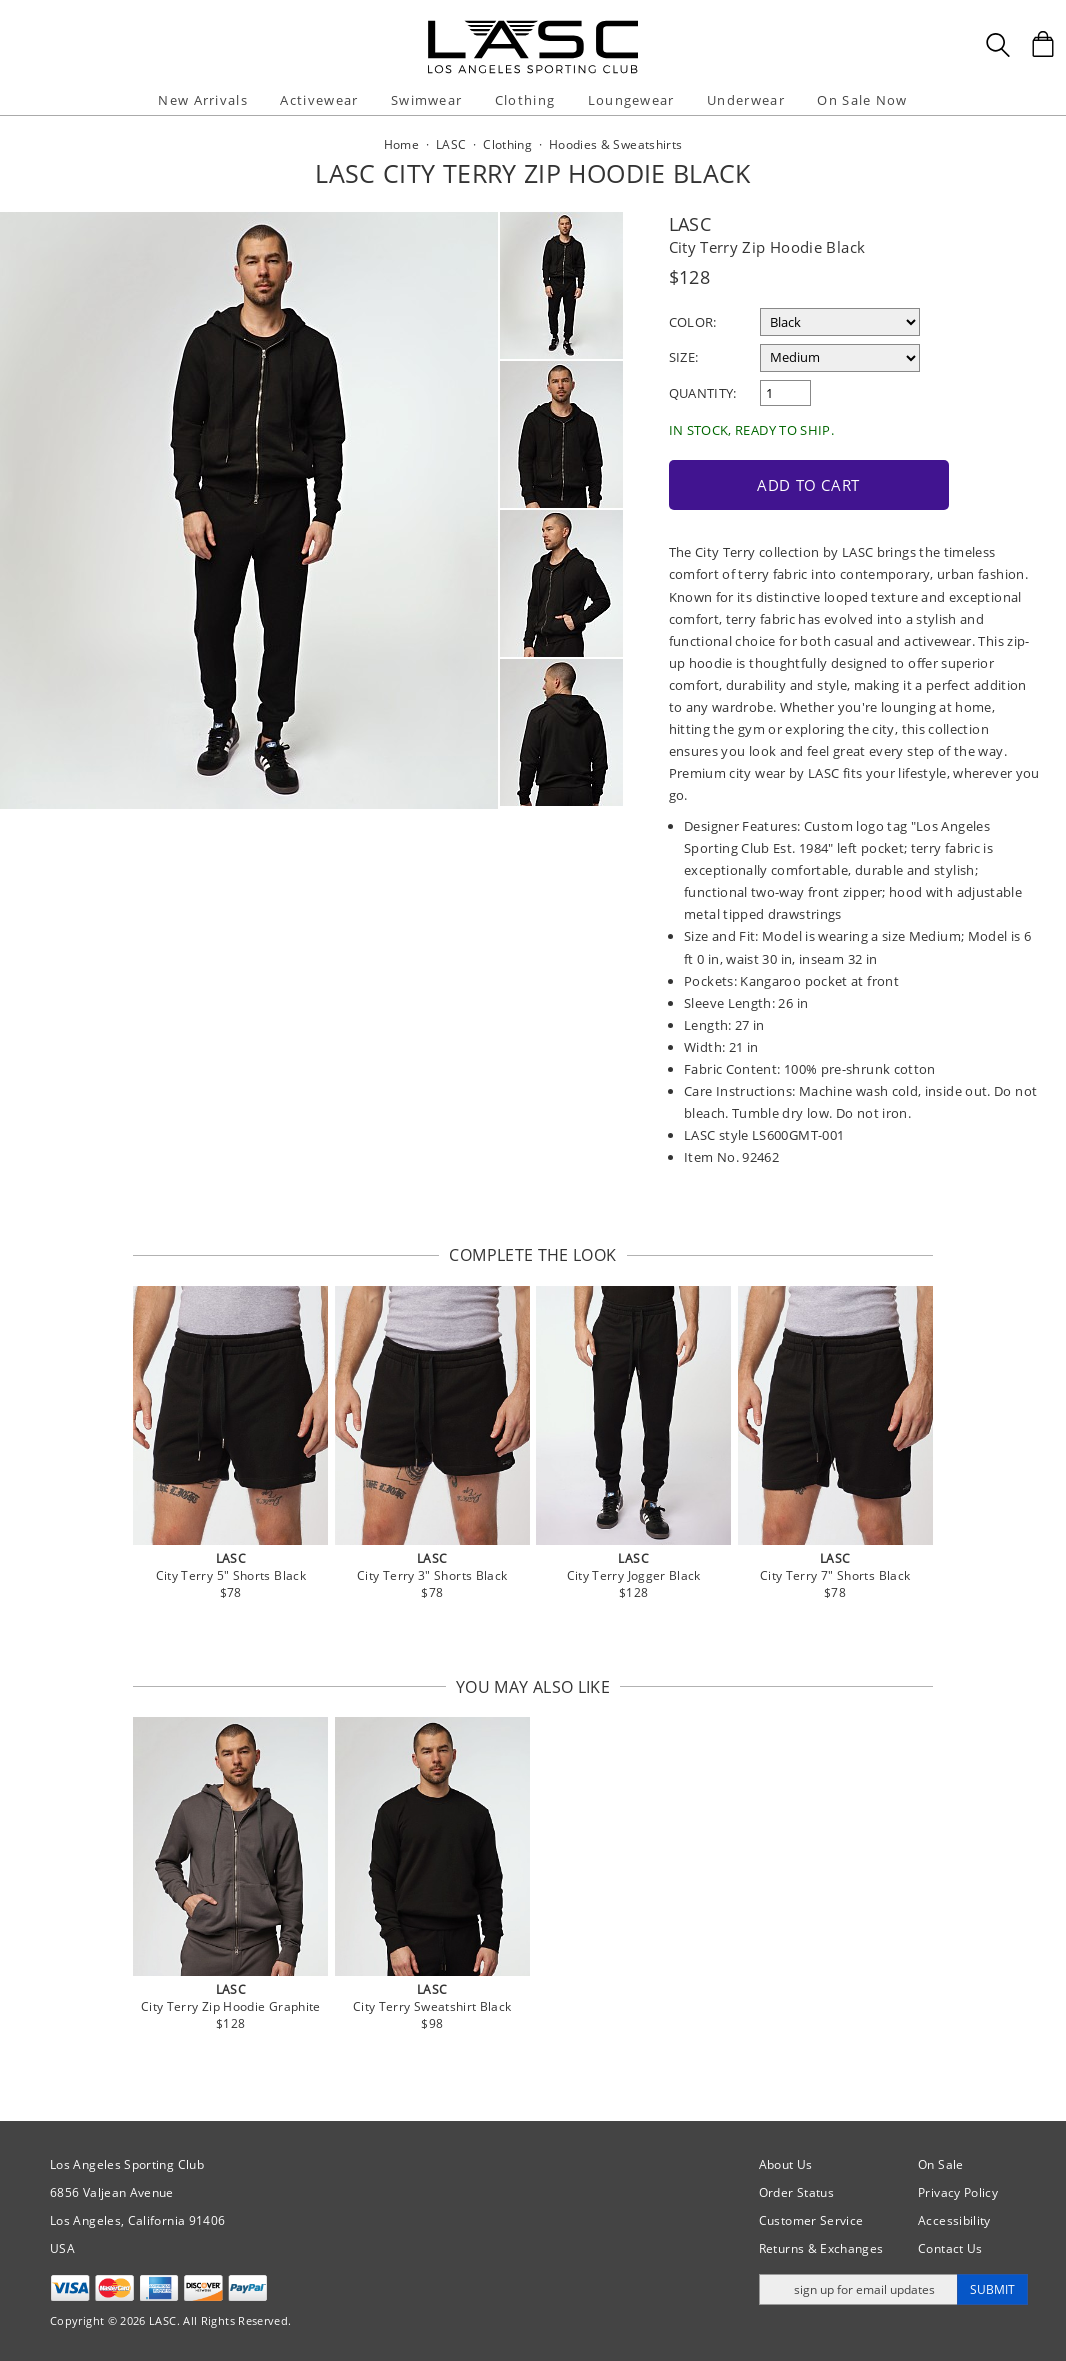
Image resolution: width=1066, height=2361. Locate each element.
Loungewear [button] (631, 100)
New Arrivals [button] (203, 100)
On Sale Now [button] (862, 100)
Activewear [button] (319, 100)
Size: (684, 357)
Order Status (796, 2192)
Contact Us (950, 2248)
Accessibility (954, 2220)
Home (401, 144)
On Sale (941, 2164)
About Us (786, 2164)
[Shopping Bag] (1043, 44)
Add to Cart (808, 485)
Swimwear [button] (426, 100)
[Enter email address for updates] (858, 2289)
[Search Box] (998, 45)
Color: (693, 322)
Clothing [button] (525, 100)
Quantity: (703, 393)
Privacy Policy (958, 2192)
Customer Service (811, 2220)
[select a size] (840, 358)
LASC (690, 224)
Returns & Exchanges (821, 2248)
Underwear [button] (746, 100)
